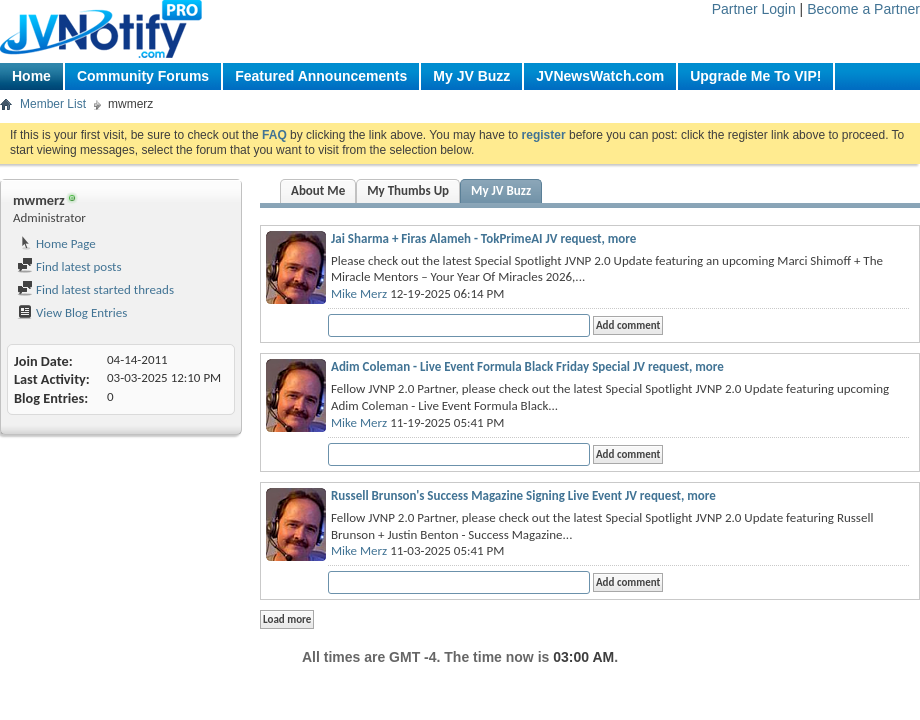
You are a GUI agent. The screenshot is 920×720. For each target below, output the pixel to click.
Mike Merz (359, 293)
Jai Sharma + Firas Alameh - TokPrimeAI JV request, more (483, 238)
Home (31, 76)
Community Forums (143, 76)
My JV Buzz (471, 76)
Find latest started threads (95, 289)
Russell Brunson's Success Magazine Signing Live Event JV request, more (523, 495)
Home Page (56, 243)
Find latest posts (69, 266)
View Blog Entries (72, 312)
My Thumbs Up (408, 190)
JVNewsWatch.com (600, 76)
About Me (318, 190)
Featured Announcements (321, 76)
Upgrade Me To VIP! (755, 76)
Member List (53, 104)
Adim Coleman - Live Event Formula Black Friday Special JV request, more (527, 366)
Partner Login (754, 9)
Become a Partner (863, 9)
